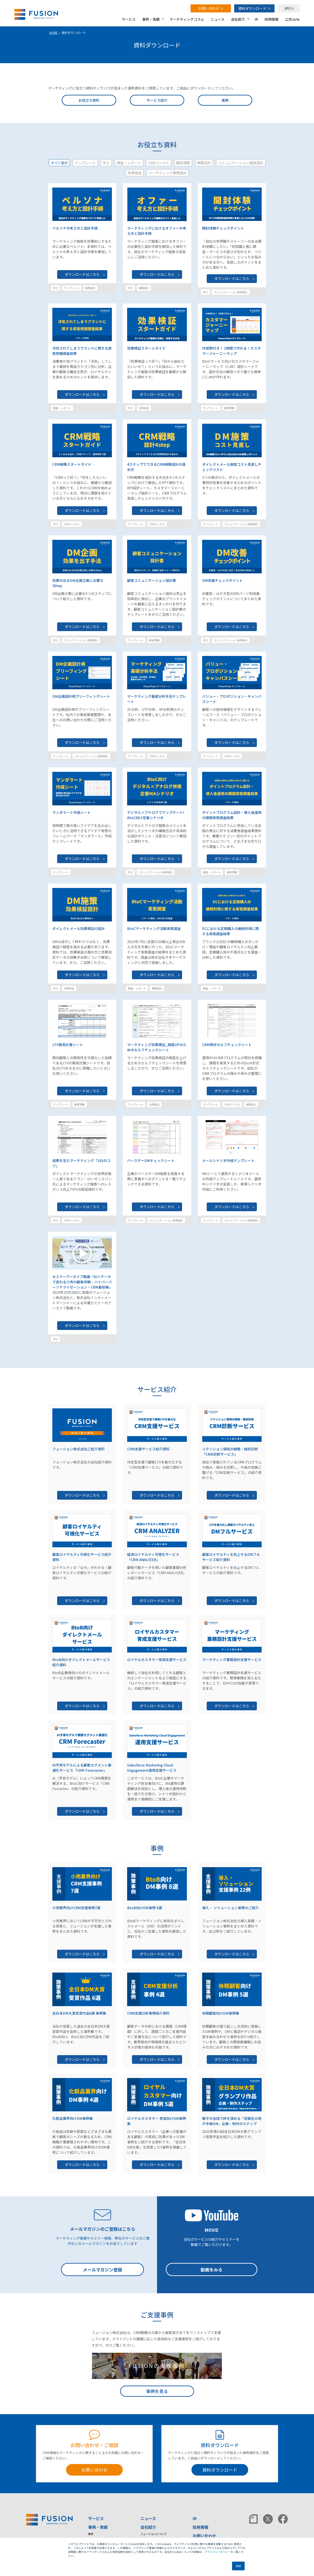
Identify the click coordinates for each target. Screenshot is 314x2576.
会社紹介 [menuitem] (238, 19)
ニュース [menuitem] (217, 19)
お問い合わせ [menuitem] (204, 2536)
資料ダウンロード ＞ (254, 8)
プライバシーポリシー (217, 2552)
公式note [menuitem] (292, 19)
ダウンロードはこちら (82, 274)
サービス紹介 (157, 100)
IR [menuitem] (256, 19)
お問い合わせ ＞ (211, 8)
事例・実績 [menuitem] (151, 19)
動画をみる (211, 2269)
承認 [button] (238, 2566)
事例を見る (157, 2391)
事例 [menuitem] (90, 2534)
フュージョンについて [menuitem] (153, 2534)
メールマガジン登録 (102, 2269)
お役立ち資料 (88, 100)
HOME (53, 32)
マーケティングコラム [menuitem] (186, 19)
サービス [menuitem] (129, 19)
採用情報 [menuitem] (271, 19)
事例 (225, 100)
